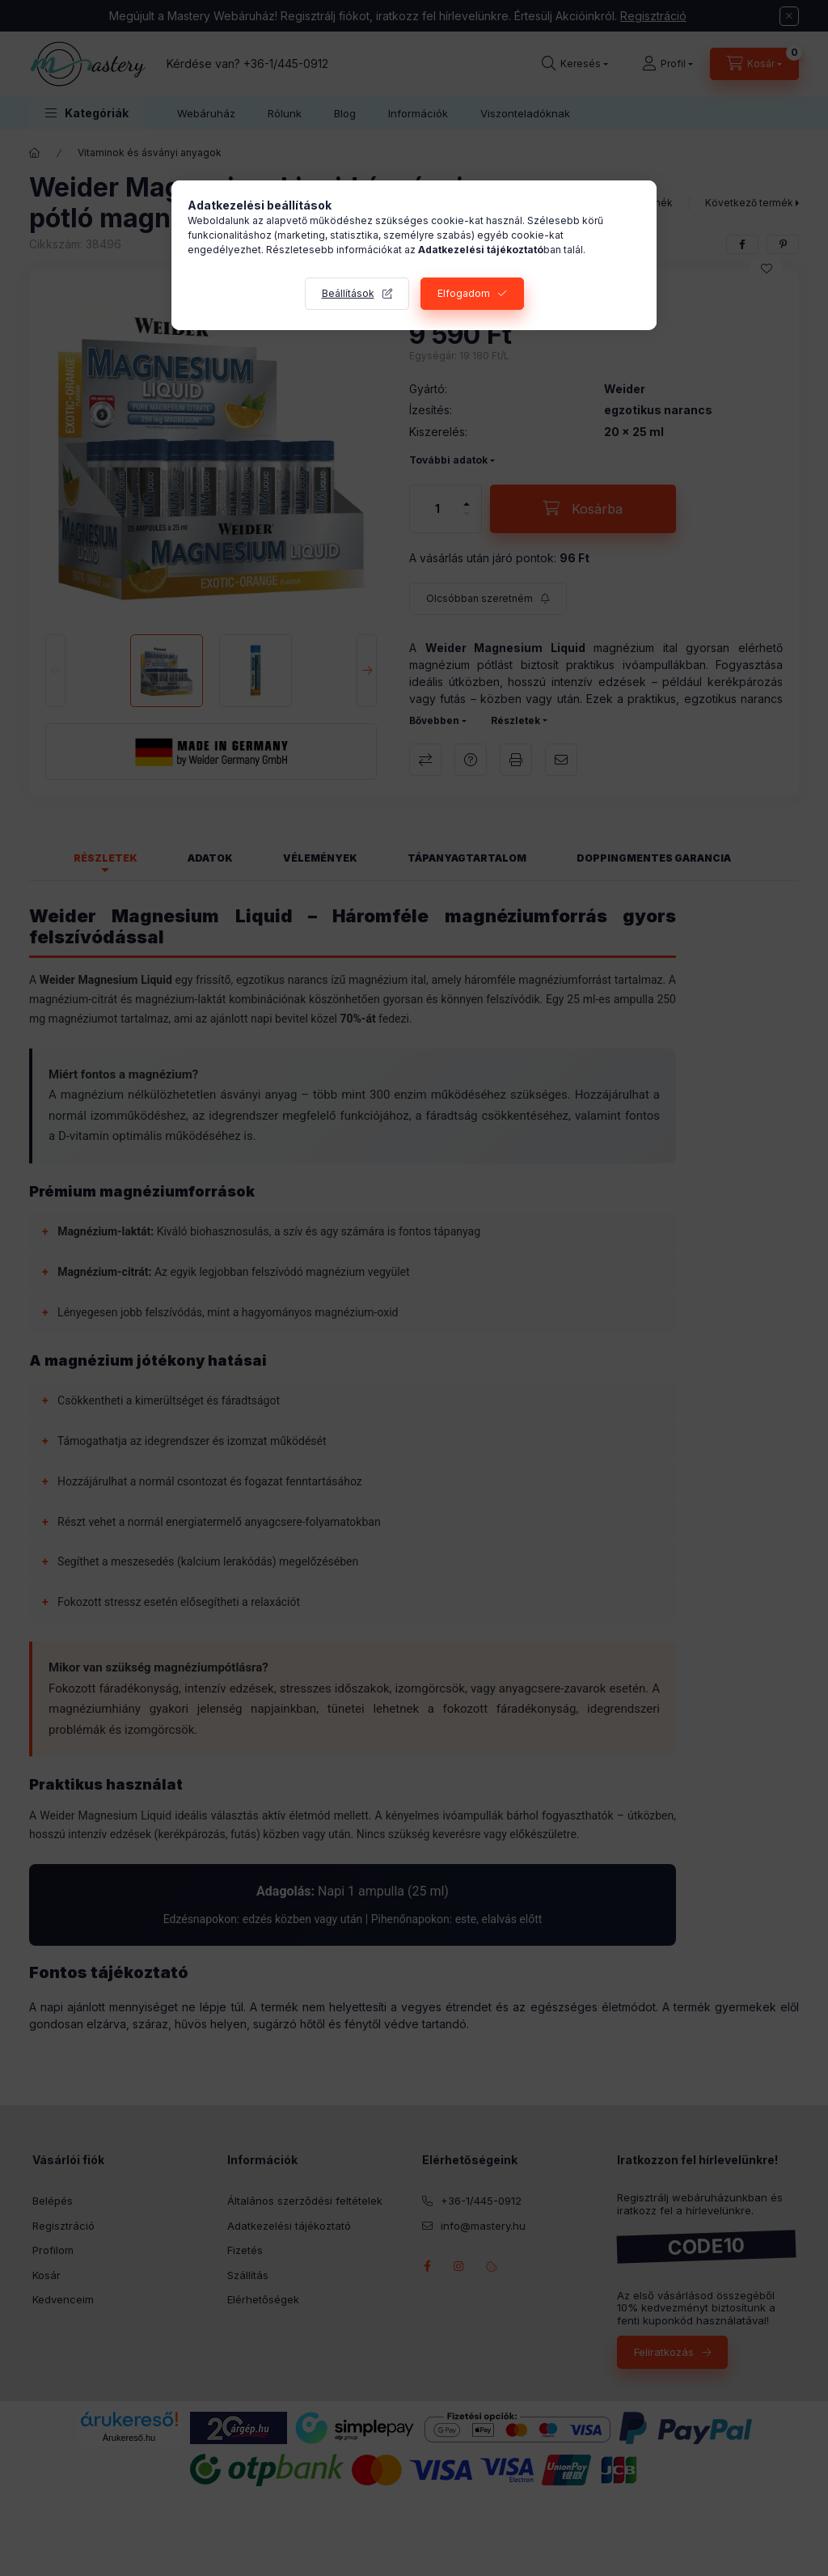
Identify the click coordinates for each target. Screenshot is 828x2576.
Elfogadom (463, 293)
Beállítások (348, 293)
